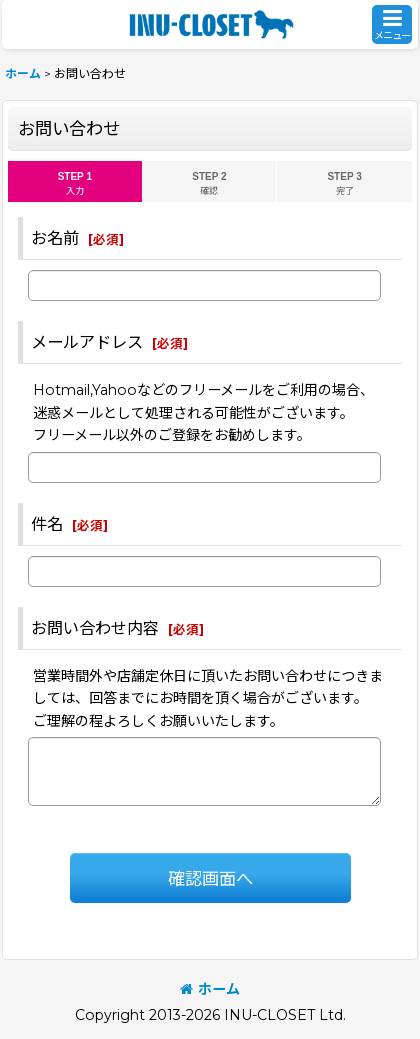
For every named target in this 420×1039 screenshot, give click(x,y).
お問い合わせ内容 (95, 628)
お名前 (55, 238)
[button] (392, 24)
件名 (47, 524)
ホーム (210, 989)
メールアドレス (87, 342)
